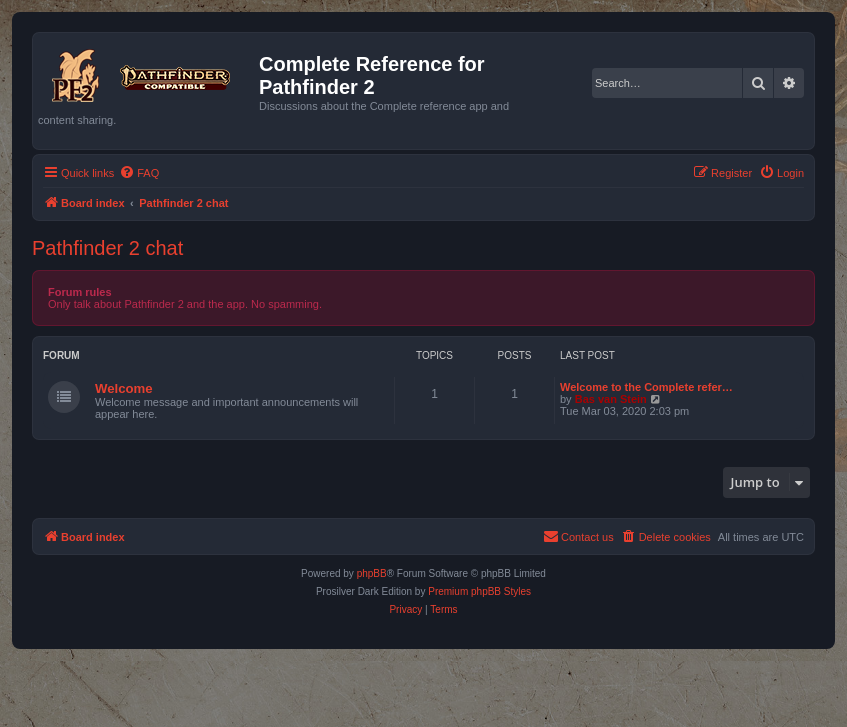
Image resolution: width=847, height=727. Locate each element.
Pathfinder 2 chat (107, 248)
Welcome (124, 388)
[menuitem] (139, 173)
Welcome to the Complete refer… (646, 387)
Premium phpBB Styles (479, 591)
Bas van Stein (611, 399)
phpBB (372, 573)
